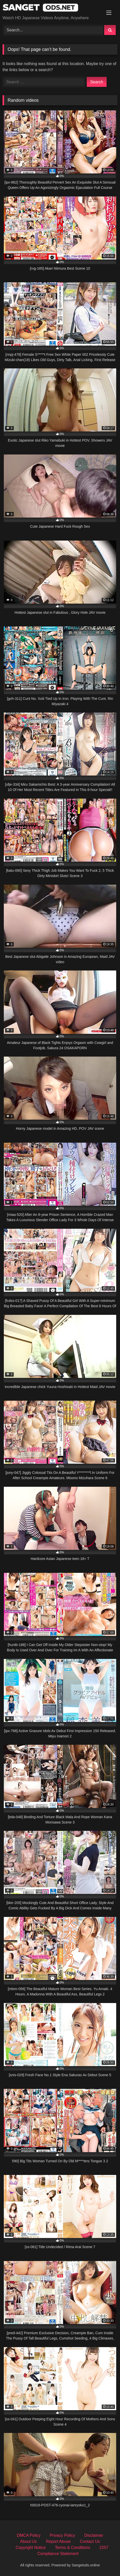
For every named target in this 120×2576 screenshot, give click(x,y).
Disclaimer (93, 2535)
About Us (28, 2541)
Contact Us (90, 2541)
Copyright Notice (31, 2547)
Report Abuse (58, 2541)
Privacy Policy (62, 2535)
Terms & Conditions (72, 2547)
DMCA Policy (28, 2535)
